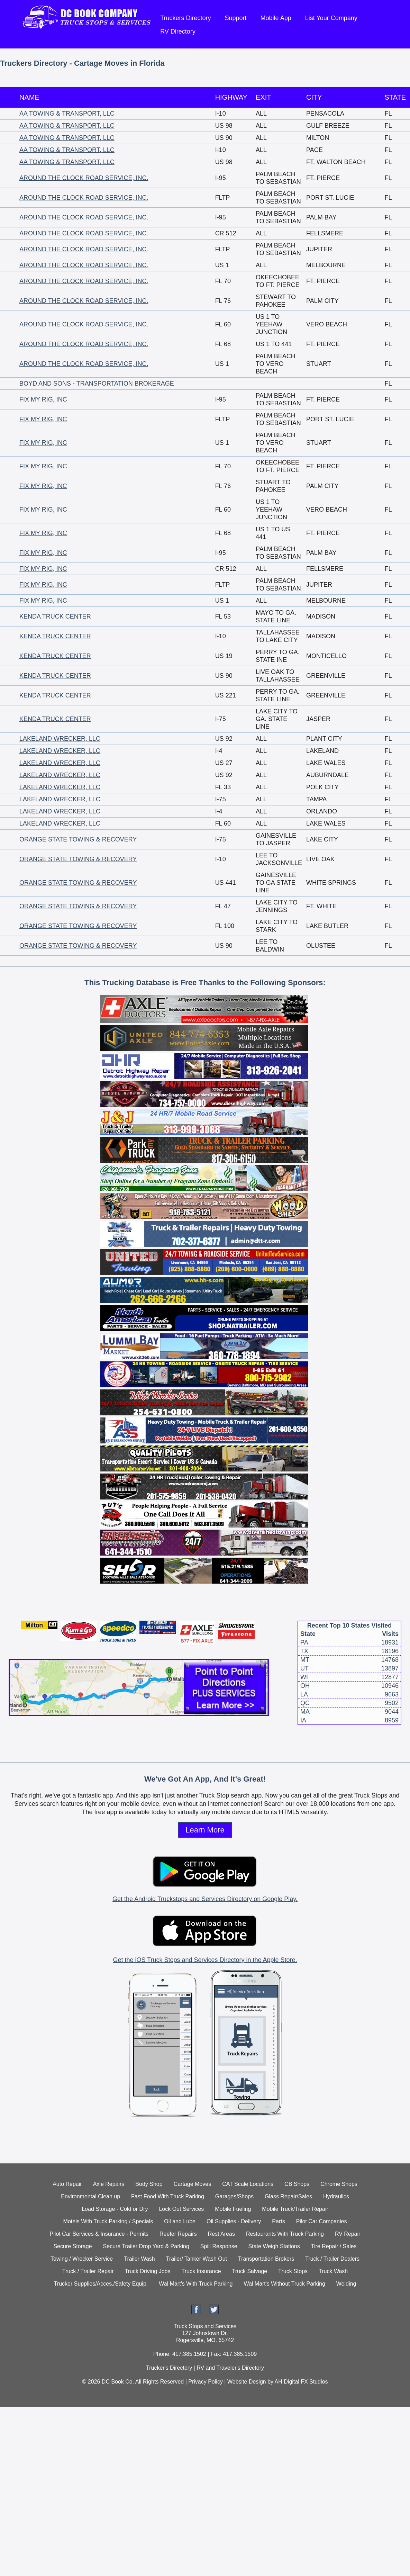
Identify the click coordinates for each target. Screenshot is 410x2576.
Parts (278, 2221)
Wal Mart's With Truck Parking (196, 2284)
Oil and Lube (179, 2221)
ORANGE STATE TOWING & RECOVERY (78, 839)
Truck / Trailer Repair (88, 2271)
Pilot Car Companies (321, 2221)
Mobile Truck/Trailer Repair (295, 2209)
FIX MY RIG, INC (43, 399)
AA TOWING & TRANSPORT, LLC (67, 113)
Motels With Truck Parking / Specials (108, 2221)
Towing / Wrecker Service (82, 2259)
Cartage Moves (192, 2184)
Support (236, 18)
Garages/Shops (234, 2196)
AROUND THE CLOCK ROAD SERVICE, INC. (83, 177)
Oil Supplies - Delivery (234, 2221)
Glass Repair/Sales (288, 2196)
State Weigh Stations (274, 2246)
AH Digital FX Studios (301, 2382)
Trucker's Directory (169, 2368)
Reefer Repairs (178, 2234)
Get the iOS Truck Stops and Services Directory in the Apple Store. (205, 1959)
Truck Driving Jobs (148, 2271)
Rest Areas (221, 2234)
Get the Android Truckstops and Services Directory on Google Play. (205, 1898)
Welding (346, 2284)
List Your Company (331, 18)
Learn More (205, 1830)
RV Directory (177, 31)
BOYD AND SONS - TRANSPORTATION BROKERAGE (96, 383)
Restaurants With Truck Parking (285, 2234)
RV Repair (348, 2234)
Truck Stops (293, 2271)
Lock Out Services (181, 2209)
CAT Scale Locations (247, 2184)
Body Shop (148, 2184)
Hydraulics (336, 2196)
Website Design (246, 2382)
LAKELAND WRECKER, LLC (59, 738)
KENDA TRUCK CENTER (55, 616)
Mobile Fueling (233, 2209)
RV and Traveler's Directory (230, 2368)
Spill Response (218, 2246)
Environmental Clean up (90, 2196)
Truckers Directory (185, 18)
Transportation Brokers (266, 2259)
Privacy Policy (205, 2382)
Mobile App (276, 18)
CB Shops (296, 2184)
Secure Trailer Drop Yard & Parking (146, 2246)
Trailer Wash (139, 2259)
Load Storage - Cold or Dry (115, 2209)
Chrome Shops (338, 2184)
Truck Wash (333, 2271)
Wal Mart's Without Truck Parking (284, 2284)
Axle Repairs (109, 2184)
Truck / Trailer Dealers (332, 2259)
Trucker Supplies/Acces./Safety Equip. (101, 2284)
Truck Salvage (249, 2271)
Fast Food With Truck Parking (167, 2196)
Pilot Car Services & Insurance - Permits (99, 2234)
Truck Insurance (201, 2271)
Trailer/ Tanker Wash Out (196, 2259)
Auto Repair (67, 2184)
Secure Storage (72, 2246)
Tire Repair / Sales (334, 2246)
